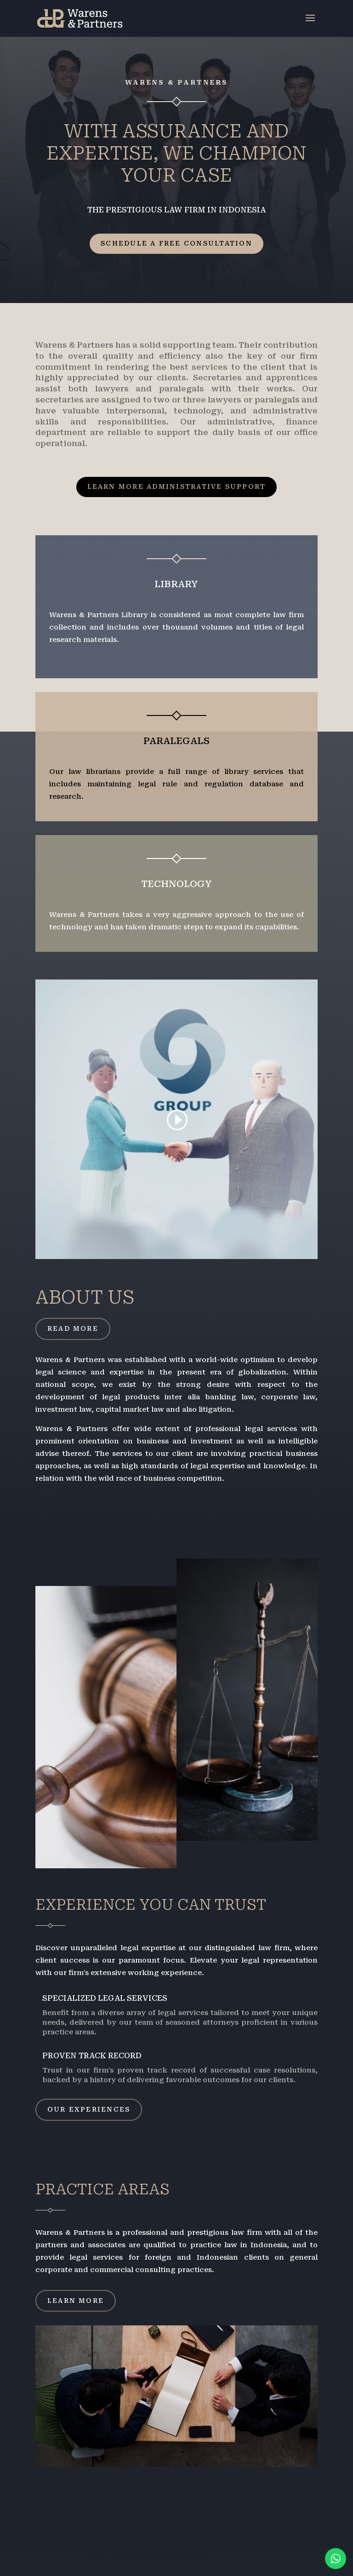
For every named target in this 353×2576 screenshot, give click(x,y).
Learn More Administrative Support (176, 486)
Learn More (75, 2300)
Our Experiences (89, 2109)
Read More (72, 1328)
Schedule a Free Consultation (176, 243)
